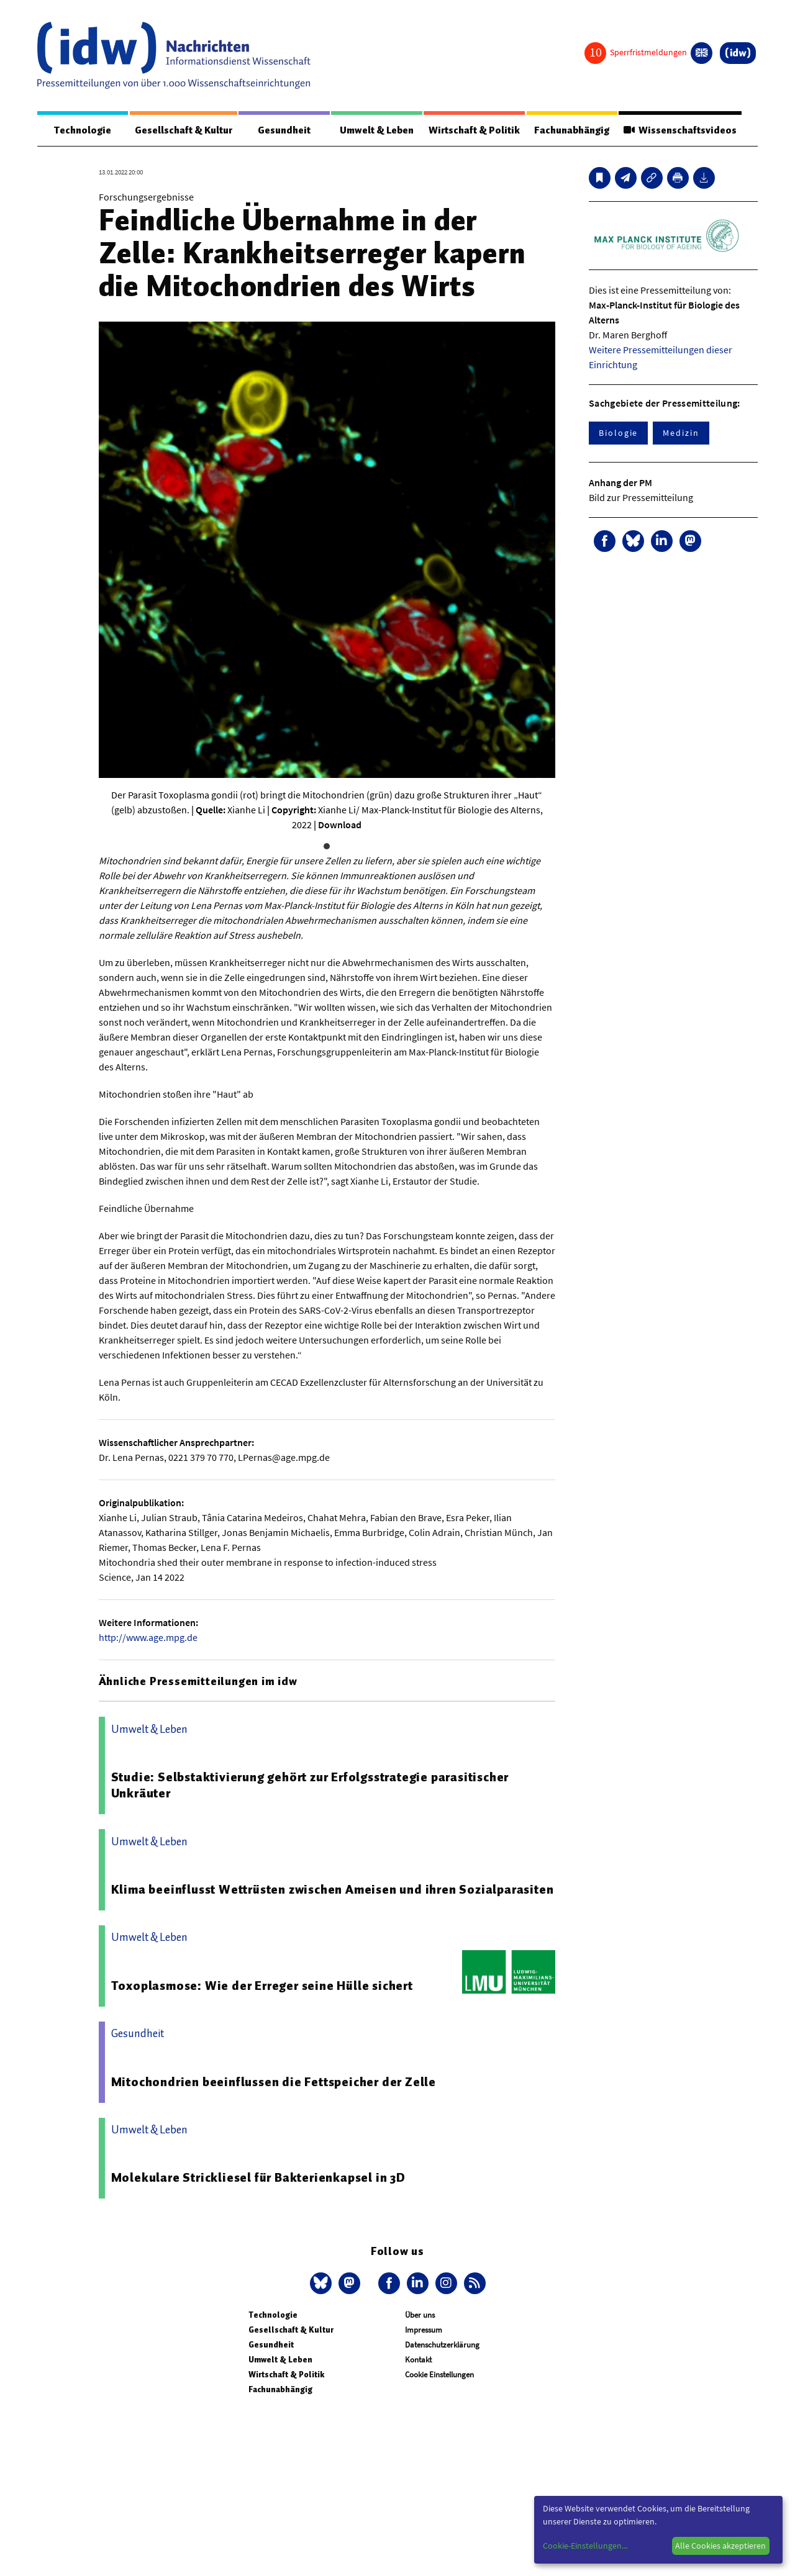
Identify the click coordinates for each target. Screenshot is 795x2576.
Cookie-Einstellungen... (585, 2545)
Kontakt (418, 2359)
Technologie (82, 130)
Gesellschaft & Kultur (183, 130)
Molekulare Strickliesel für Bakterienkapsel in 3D (258, 2177)
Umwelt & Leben (377, 130)
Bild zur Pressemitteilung (641, 497)
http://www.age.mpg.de (148, 1637)
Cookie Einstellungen (439, 2374)
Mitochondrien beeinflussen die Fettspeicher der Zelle (273, 2081)
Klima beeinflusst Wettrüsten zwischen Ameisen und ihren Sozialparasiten (332, 1889)
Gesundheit (284, 130)
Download (339, 824)
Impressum (423, 2330)
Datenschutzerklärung (442, 2344)
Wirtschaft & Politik (474, 130)
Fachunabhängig (571, 130)
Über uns (420, 2315)
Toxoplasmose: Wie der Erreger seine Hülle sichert (262, 1985)
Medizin (681, 432)
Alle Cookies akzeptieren (720, 2545)
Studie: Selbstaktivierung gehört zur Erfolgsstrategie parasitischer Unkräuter (310, 1785)
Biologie (618, 432)
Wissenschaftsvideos (680, 130)
